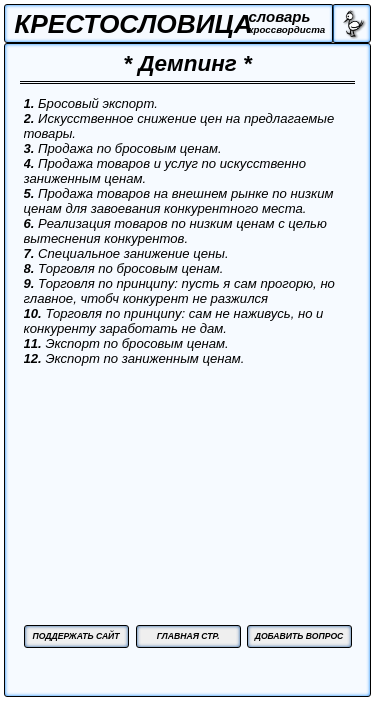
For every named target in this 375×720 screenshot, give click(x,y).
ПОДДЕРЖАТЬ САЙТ (75, 636)
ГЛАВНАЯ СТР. (188, 636)
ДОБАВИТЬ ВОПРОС (299, 636)
